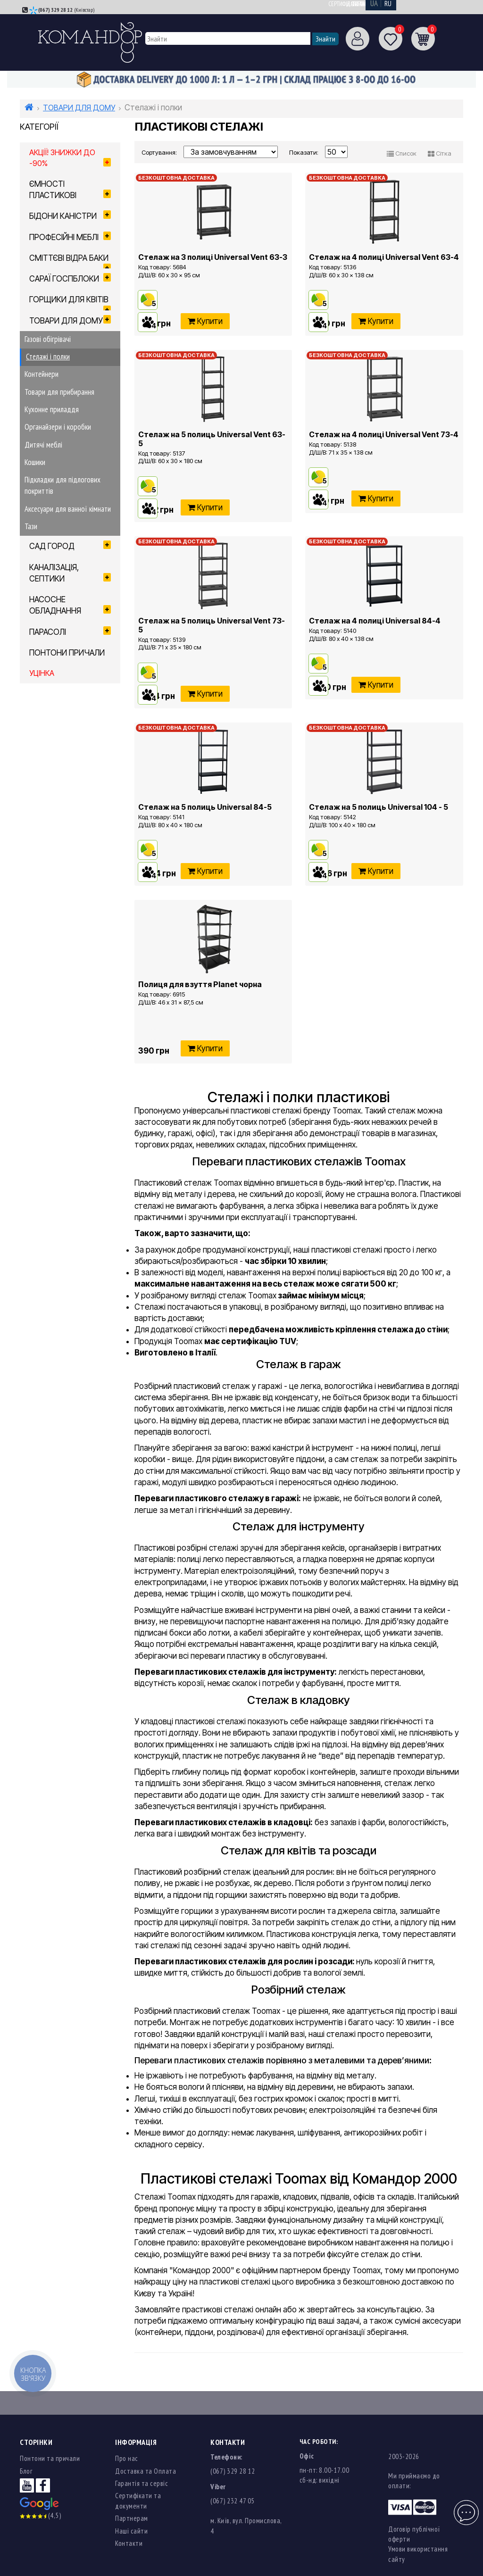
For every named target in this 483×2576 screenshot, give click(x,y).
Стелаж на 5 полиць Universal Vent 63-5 (211, 439)
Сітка (439, 153)
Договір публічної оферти (414, 2534)
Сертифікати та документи (362, 4)
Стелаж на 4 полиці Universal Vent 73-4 (383, 434)
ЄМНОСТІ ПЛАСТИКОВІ (70, 189)
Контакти (128, 2543)
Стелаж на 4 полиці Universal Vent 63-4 (384, 257)
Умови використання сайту (418, 2553)
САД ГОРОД (70, 545)
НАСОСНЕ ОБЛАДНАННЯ (70, 605)
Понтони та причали (50, 2458)
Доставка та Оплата (145, 2471)
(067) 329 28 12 (55, 9)
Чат (465, 2507)
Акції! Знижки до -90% (70, 158)
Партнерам (131, 2518)
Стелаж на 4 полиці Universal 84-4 (375, 620)
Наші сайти (131, 2530)
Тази (31, 526)
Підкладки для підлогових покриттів (62, 485)
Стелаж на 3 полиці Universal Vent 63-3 (212, 257)
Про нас (126, 2458)
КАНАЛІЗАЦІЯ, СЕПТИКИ (70, 573)
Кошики (35, 462)
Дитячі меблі (43, 445)
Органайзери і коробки (58, 427)
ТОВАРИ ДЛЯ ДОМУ (79, 107)
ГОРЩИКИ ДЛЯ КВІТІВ (70, 302)
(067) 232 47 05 (232, 2500)
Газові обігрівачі (48, 339)
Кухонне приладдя (52, 409)
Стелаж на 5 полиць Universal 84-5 (205, 807)
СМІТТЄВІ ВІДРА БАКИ (70, 260)
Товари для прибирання (59, 392)
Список (401, 153)
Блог (26, 2471)
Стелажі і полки (48, 356)
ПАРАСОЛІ (70, 631)
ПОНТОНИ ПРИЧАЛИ (67, 652)
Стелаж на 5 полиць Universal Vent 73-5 (211, 625)
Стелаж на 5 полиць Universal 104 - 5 (378, 807)
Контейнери (41, 374)
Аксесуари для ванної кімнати (68, 509)
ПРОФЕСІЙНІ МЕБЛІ (70, 237)
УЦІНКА (41, 673)
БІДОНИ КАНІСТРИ (70, 215)
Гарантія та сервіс (141, 2483)
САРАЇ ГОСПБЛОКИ (70, 278)
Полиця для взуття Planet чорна (200, 984)
